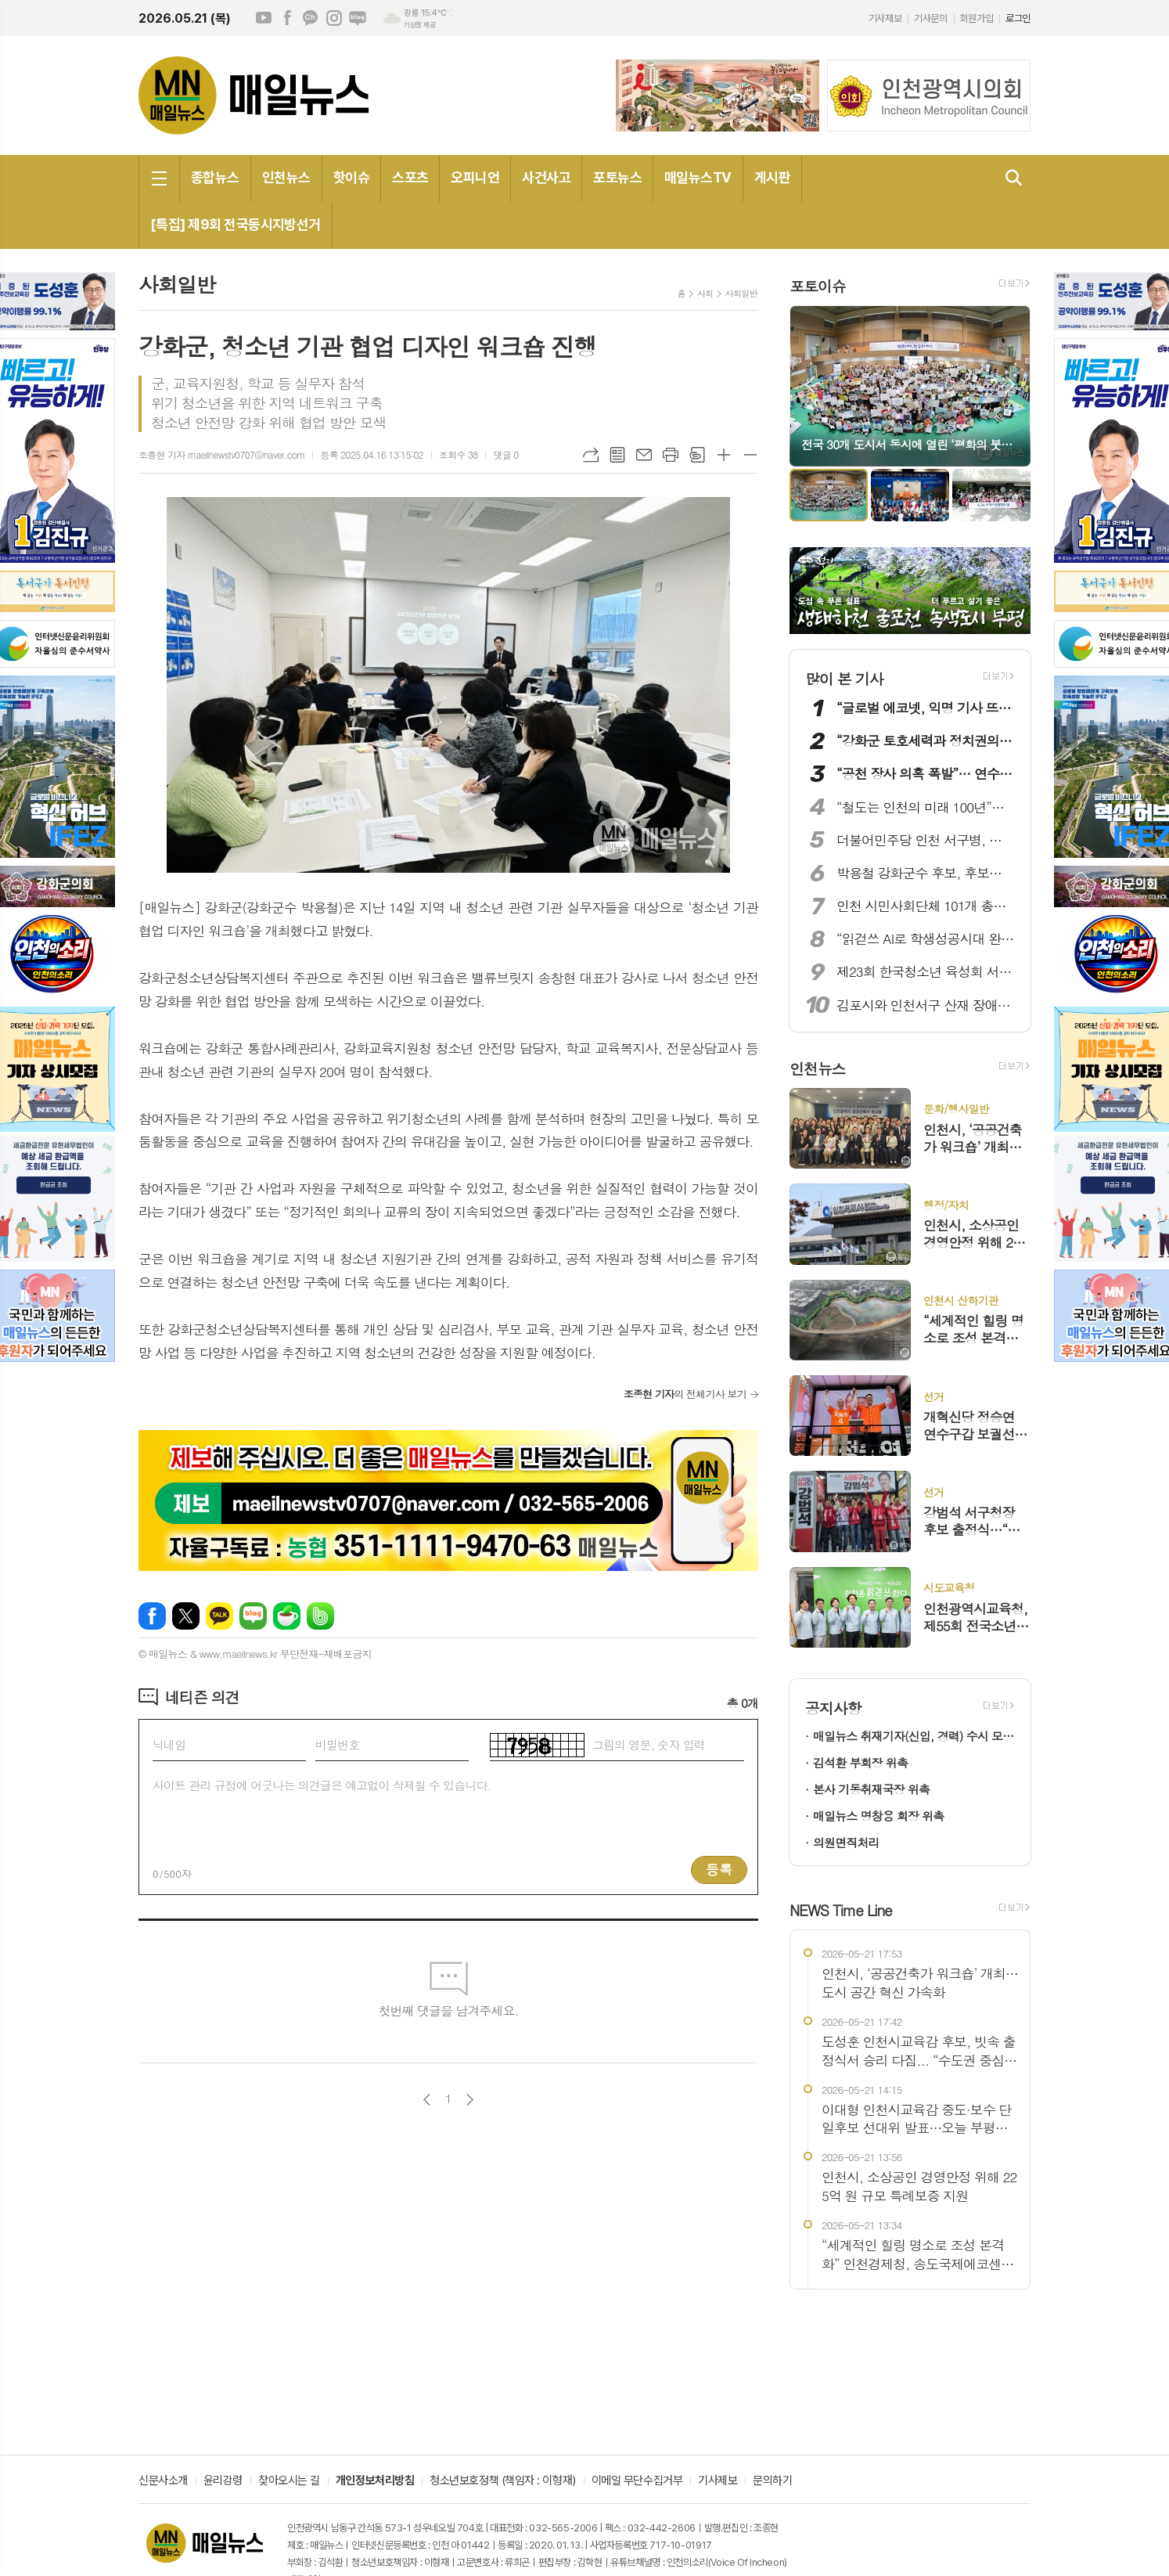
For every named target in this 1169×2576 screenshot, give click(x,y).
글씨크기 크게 (724, 455)
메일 (644, 455)
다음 (470, 2100)
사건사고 (546, 177)
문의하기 (772, 2481)
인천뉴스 (286, 177)
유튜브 (263, 18)
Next (1010, 385)
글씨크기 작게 (750, 455)
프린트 (670, 455)
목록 (617, 455)
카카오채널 (310, 18)
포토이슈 (817, 285)
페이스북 (287, 18)
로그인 (1018, 18)
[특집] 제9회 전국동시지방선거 (235, 224)
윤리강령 (223, 2481)
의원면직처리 (846, 1842)
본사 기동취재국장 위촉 (871, 1789)
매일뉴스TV (698, 177)
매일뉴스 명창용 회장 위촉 (878, 1815)
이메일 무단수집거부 (637, 2481)
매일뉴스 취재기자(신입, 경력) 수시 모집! (914, 1736)
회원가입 (976, 18)
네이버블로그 (357, 18)
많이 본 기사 (844, 678)
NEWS (841, 1909)
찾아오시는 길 (289, 2481)
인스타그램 (334, 18)
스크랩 (697, 455)
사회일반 (741, 293)
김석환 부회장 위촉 (860, 1762)
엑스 (186, 1616)
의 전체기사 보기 (685, 1393)
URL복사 (591, 455)
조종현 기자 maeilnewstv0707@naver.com (221, 454)
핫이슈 (351, 177)
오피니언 (475, 177)
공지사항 (833, 1707)
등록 (719, 1869)
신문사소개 (163, 2481)
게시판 (772, 177)
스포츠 (410, 177)
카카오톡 (219, 1616)
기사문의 (930, 18)
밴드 (320, 1616)
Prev (809, 385)
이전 (427, 2100)
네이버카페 (286, 1616)
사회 (705, 293)
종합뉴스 (215, 177)
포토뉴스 (617, 177)
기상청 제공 (419, 25)
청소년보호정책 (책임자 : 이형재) (502, 2481)
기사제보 (885, 18)
